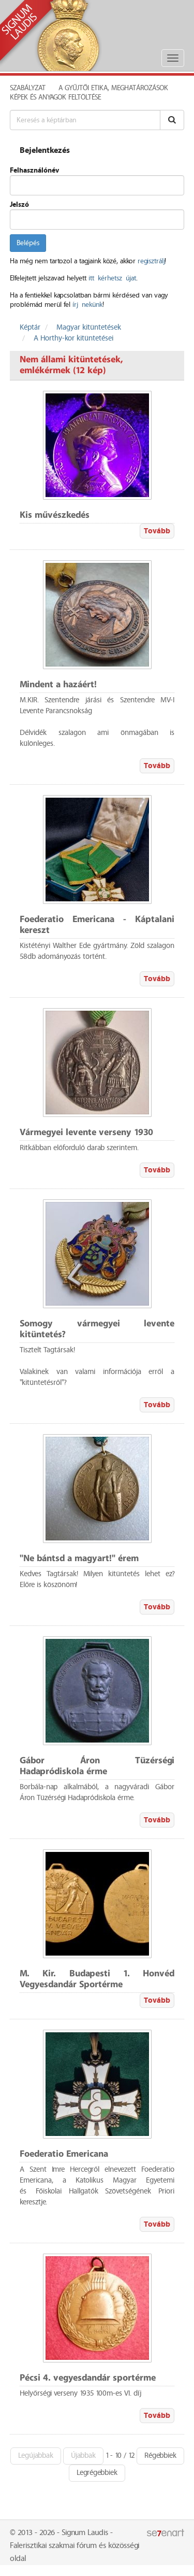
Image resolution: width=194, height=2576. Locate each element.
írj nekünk (87, 305)
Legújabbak (35, 2456)
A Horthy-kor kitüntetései (73, 338)
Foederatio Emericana (64, 2154)
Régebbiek (160, 2456)
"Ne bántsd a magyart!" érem (79, 1558)
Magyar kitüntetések (88, 327)
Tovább (157, 531)
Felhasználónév (34, 170)
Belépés (28, 243)
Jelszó (19, 205)
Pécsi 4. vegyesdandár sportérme (88, 2378)
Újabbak (83, 2456)
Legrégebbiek (97, 2473)
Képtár (30, 327)
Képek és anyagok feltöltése (55, 97)
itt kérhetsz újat (112, 278)
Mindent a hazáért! (58, 685)
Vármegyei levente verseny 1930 (86, 1132)
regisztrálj (151, 261)
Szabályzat (28, 88)
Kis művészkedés (54, 515)
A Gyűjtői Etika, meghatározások (113, 88)
